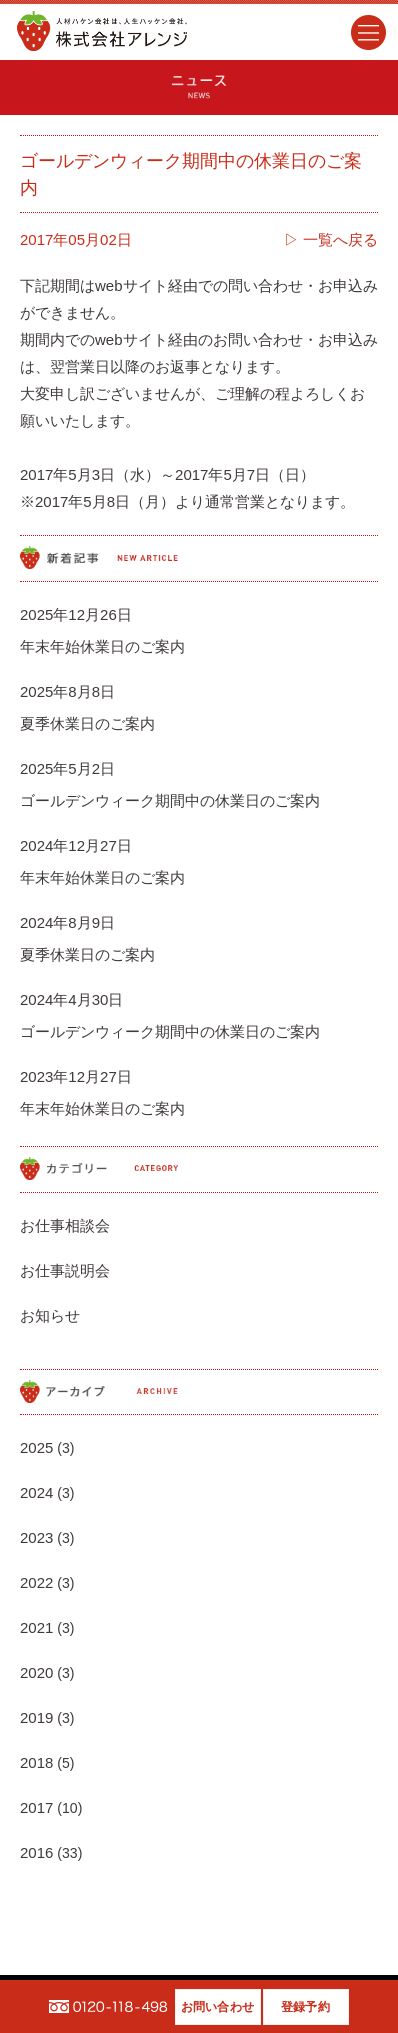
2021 (36, 1627)
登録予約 (305, 2007)
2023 (36, 1537)
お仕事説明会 (65, 1270)
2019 (36, 1717)
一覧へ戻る (340, 239)
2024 (36, 1492)
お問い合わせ (217, 2007)
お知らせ (50, 1315)
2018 (36, 1762)
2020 (36, 1672)
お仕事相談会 (65, 1225)
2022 (36, 1582)
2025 (36, 1447)
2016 (36, 1852)
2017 (36, 1807)
